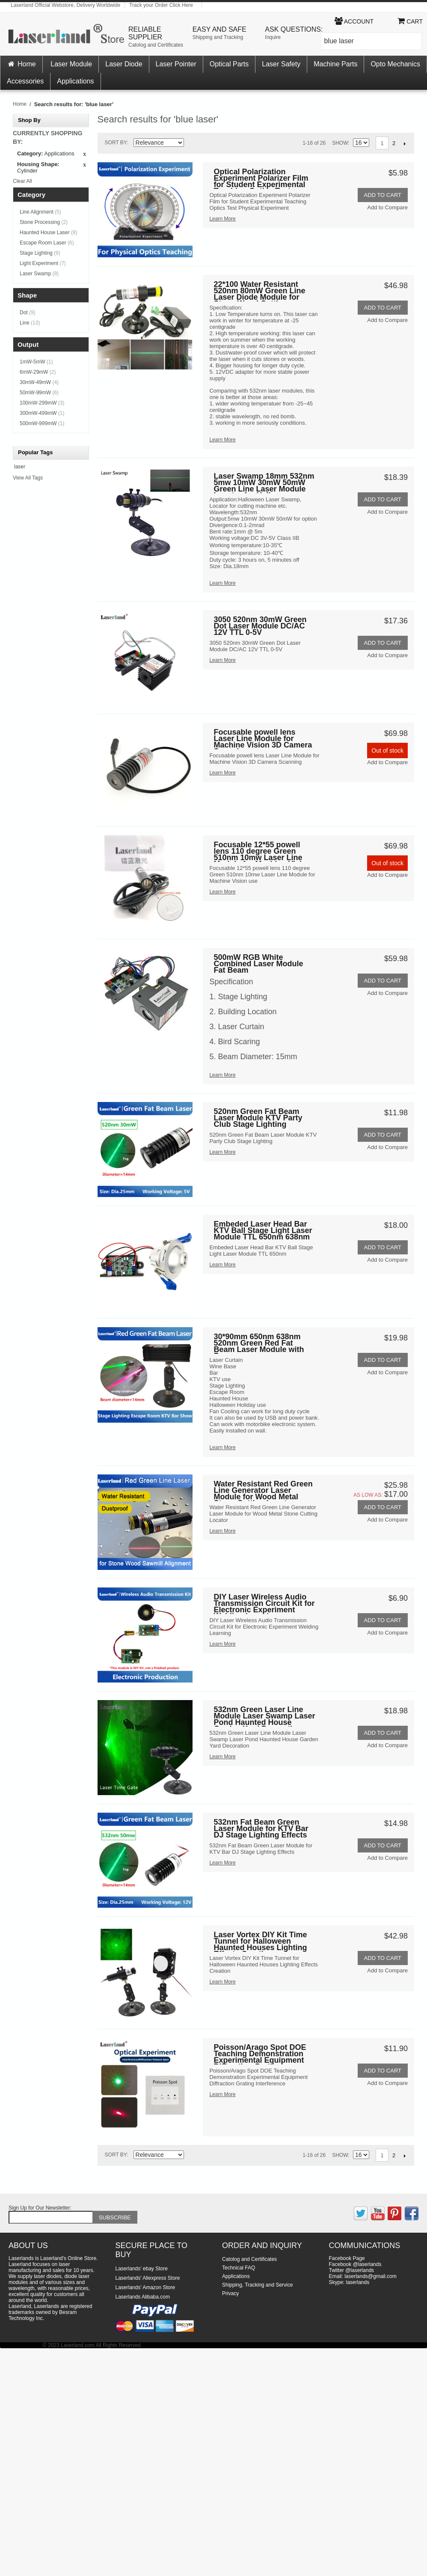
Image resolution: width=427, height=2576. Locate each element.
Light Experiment (43, 263)
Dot (28, 313)
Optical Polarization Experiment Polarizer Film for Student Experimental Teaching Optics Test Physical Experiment (261, 179)
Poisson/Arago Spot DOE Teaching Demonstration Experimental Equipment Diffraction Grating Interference (260, 2054)
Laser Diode (123, 64)
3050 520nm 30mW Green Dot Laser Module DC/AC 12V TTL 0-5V (260, 626)
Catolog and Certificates (155, 45)
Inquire (273, 37)
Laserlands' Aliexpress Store (148, 2278)
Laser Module (71, 64)
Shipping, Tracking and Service (257, 2285)
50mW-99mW (39, 393)
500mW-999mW (42, 423)
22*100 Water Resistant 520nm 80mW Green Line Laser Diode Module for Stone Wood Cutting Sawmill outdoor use (259, 291)
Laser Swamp (39, 274)
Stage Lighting (40, 253)
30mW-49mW (39, 382)
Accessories (25, 81)
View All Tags (28, 478)
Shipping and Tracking (218, 37)
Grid (206, 143)
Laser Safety (281, 64)
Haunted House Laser (48, 232)
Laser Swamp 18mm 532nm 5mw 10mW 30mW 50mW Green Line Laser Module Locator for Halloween (264, 483)
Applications (75, 81)
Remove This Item (84, 154)
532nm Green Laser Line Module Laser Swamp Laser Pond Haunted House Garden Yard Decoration (264, 1716)
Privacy (230, 2293)
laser (19, 467)
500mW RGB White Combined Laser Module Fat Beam (258, 964)
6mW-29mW (38, 372)
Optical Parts (229, 64)
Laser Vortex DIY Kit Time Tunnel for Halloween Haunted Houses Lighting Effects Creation (260, 1942)
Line (30, 323)
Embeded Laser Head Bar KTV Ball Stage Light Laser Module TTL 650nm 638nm (263, 1231)
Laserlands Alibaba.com (143, 2297)
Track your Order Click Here (161, 5)
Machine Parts (335, 64)
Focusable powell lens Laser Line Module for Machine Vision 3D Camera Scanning (263, 739)
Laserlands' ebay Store (142, 2269)
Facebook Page (347, 2258)
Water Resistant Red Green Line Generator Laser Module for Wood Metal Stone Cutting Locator (263, 1491)
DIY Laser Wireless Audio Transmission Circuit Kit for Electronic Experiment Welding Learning (264, 1604)
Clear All (22, 181)
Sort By (116, 143)
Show (340, 143)
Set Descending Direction (191, 144)
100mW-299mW (42, 403)
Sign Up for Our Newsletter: (40, 2208)
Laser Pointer (176, 64)
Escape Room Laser (47, 243)
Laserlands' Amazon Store (145, 2287)
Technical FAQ (238, 2268)
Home (21, 64)
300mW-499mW (42, 413)
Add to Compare (387, 207)
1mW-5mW (36, 362)
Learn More (222, 219)
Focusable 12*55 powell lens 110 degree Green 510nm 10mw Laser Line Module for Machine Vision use (262, 852)
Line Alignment (40, 212)
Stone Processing (44, 222)
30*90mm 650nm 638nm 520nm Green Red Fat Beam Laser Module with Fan (259, 1344)
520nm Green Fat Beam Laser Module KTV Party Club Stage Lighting (258, 1118)
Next (404, 143)
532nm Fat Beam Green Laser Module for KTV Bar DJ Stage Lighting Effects (261, 1829)
